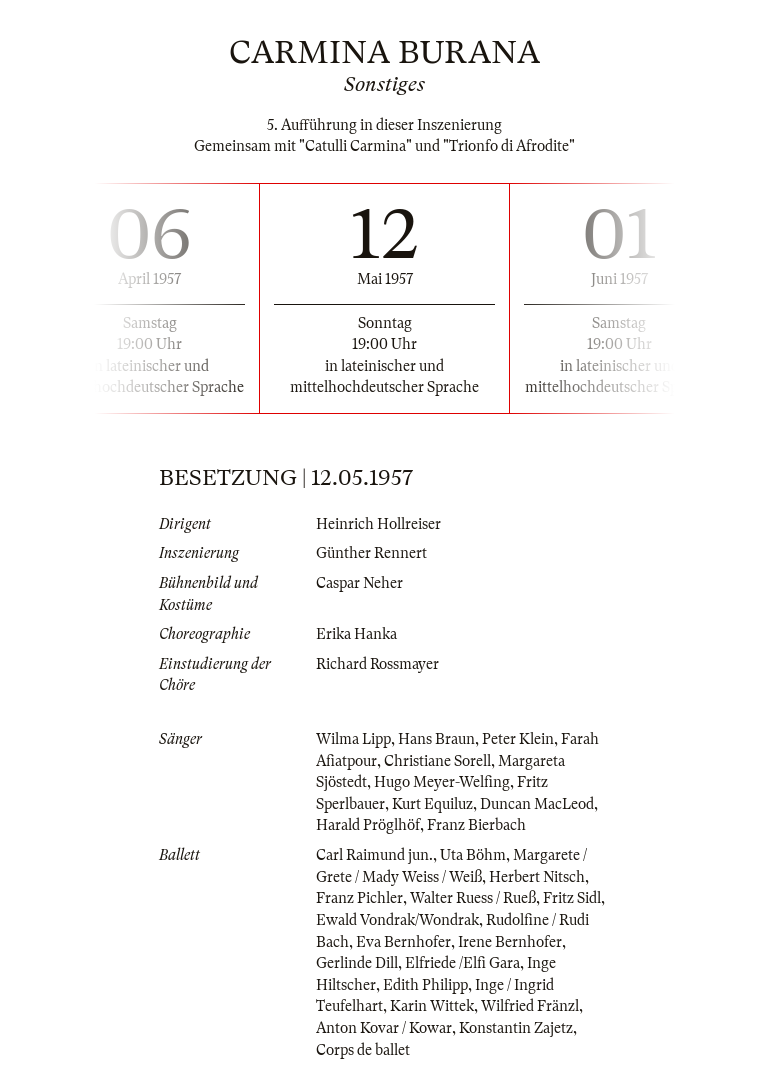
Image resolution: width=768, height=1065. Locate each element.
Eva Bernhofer (403, 942)
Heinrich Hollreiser (378, 524)
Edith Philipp (425, 985)
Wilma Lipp (353, 739)
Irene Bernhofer (510, 942)
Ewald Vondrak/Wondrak (397, 920)
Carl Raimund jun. (374, 855)
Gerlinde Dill (357, 963)
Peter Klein (518, 739)
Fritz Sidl (572, 898)
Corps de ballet (363, 1050)
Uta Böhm (473, 855)
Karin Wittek (432, 1006)
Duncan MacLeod (537, 804)
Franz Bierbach (476, 825)
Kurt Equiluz (432, 804)
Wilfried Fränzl (530, 1006)
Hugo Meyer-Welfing (442, 782)
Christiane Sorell (437, 761)
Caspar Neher (359, 583)
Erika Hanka (356, 634)
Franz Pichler (359, 898)
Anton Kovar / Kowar (384, 1028)
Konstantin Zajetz (516, 1028)
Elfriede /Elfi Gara (462, 963)
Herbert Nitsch (537, 877)
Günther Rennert (371, 553)
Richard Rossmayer (377, 664)
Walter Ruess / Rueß (473, 898)
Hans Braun (436, 739)
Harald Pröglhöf (368, 825)
